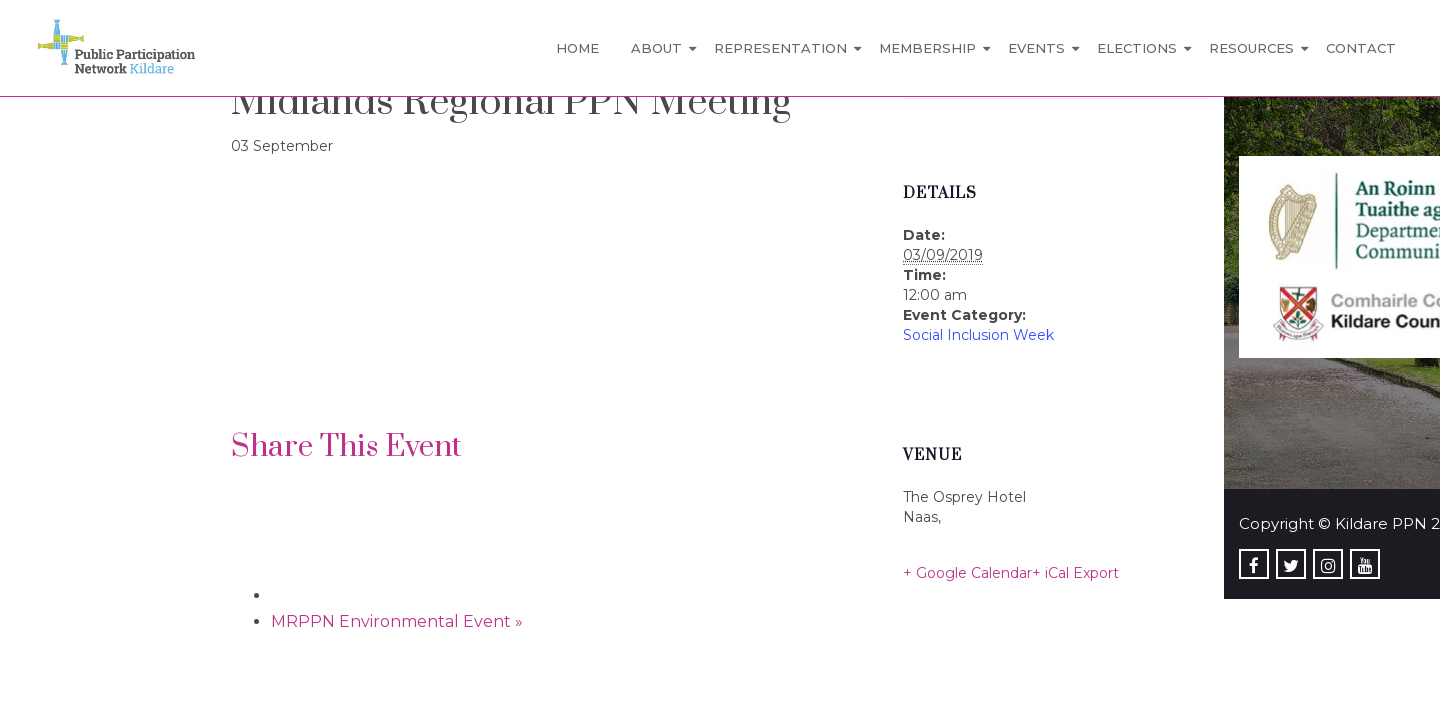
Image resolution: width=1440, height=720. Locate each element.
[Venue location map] (336, 293)
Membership (927, 48)
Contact (1361, 48)
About (656, 48)
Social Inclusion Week (978, 335)
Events (1036, 48)
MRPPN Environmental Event (397, 621)
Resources (1251, 48)
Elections (1137, 48)
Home (577, 48)
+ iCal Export (1075, 573)
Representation (780, 48)
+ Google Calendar (967, 573)
